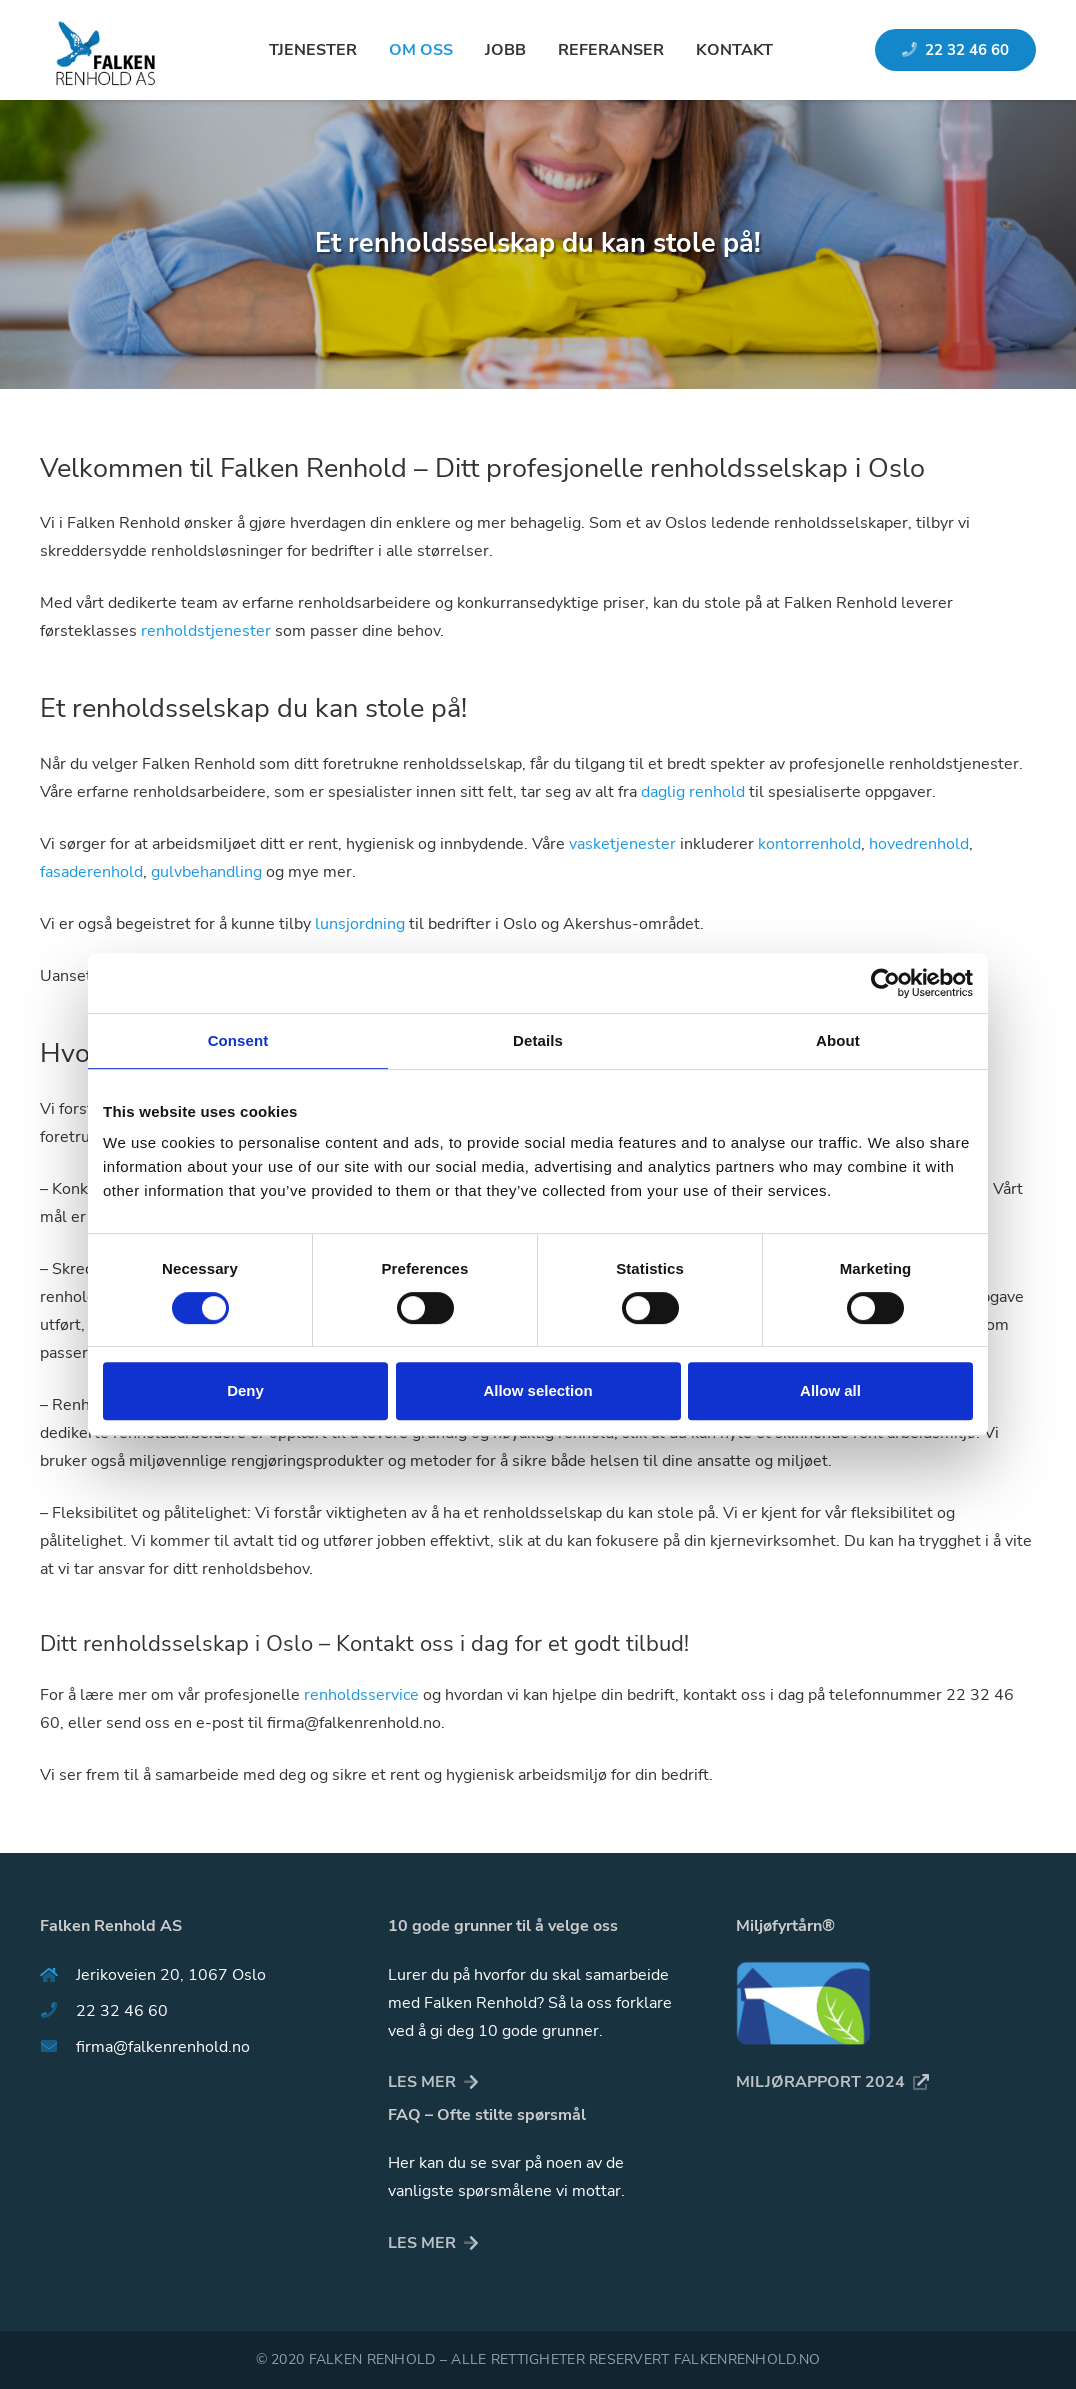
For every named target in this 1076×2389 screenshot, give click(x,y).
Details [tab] (538, 1040)
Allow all (830, 1390)
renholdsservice (361, 1695)
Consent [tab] (238, 1040)
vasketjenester (622, 844)
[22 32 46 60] (58, 2011)
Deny (245, 1390)
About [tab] (838, 1040)
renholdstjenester (206, 631)
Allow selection (537, 1390)
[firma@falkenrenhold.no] (58, 2047)
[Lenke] (103, 50)
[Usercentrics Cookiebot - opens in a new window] (885, 983)
